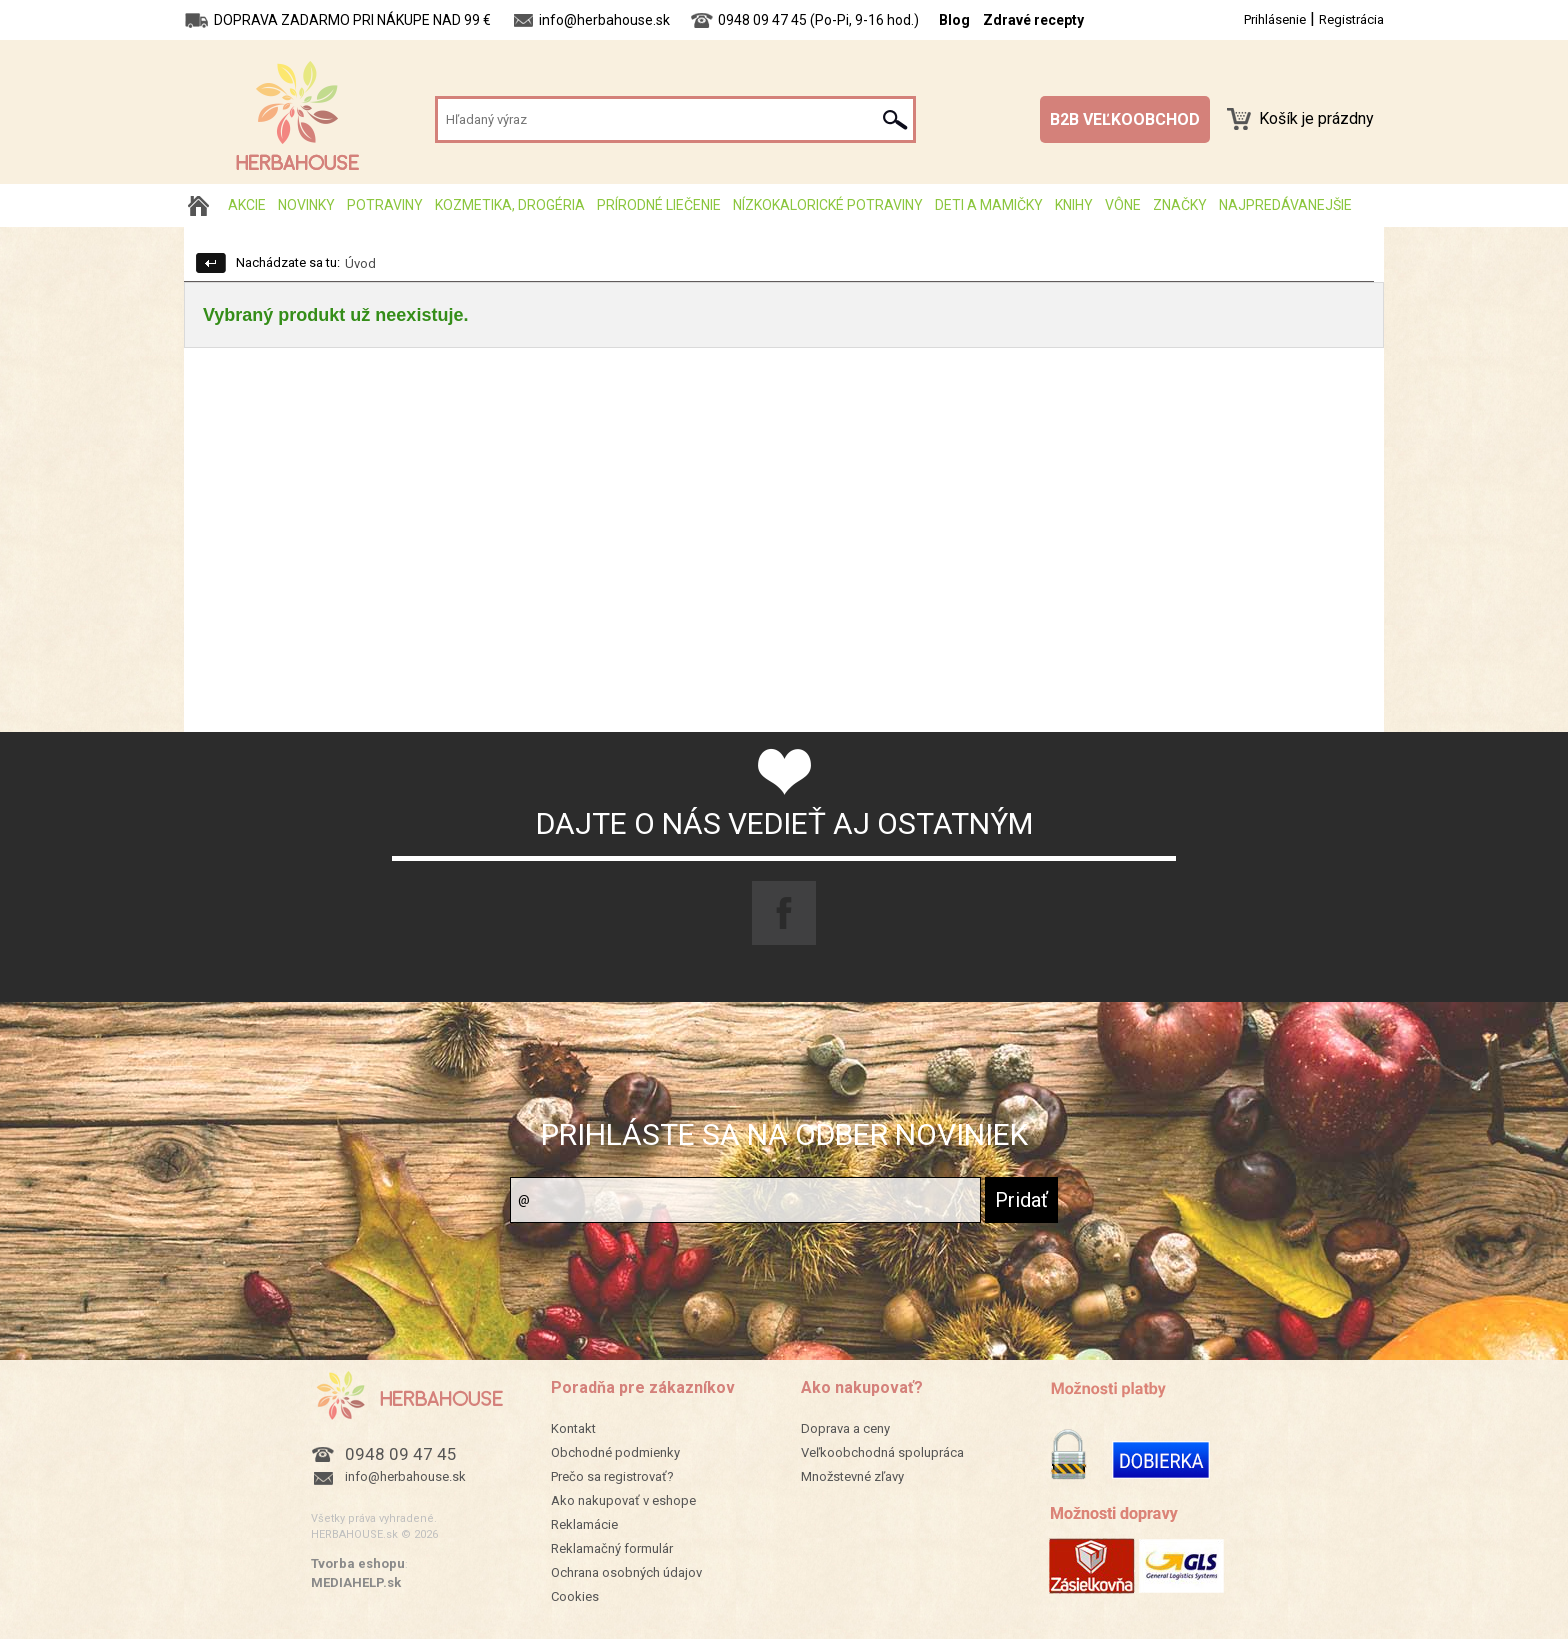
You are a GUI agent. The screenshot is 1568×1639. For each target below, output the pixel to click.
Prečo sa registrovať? (612, 1476)
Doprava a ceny (845, 1428)
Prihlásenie (1275, 19)
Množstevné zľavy (852, 1476)
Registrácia (1351, 19)
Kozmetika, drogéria (510, 205)
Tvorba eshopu (358, 1563)
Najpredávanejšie (1285, 205)
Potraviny (385, 205)
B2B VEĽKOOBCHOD (1125, 119)
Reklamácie (584, 1524)
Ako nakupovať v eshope (623, 1500)
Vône (1123, 205)
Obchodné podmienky (615, 1452)
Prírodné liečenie (659, 205)
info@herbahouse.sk (405, 1476)
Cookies (575, 1596)
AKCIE (247, 205)
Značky (1180, 205)
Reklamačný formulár (612, 1548)
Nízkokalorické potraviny (828, 205)
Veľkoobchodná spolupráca (882, 1452)
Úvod (360, 263)
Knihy (1074, 205)
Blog (954, 20)
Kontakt (573, 1428)
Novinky (306, 205)
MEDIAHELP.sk (356, 1582)
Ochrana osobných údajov (626, 1572)
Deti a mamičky (989, 205)
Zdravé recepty (1033, 20)
